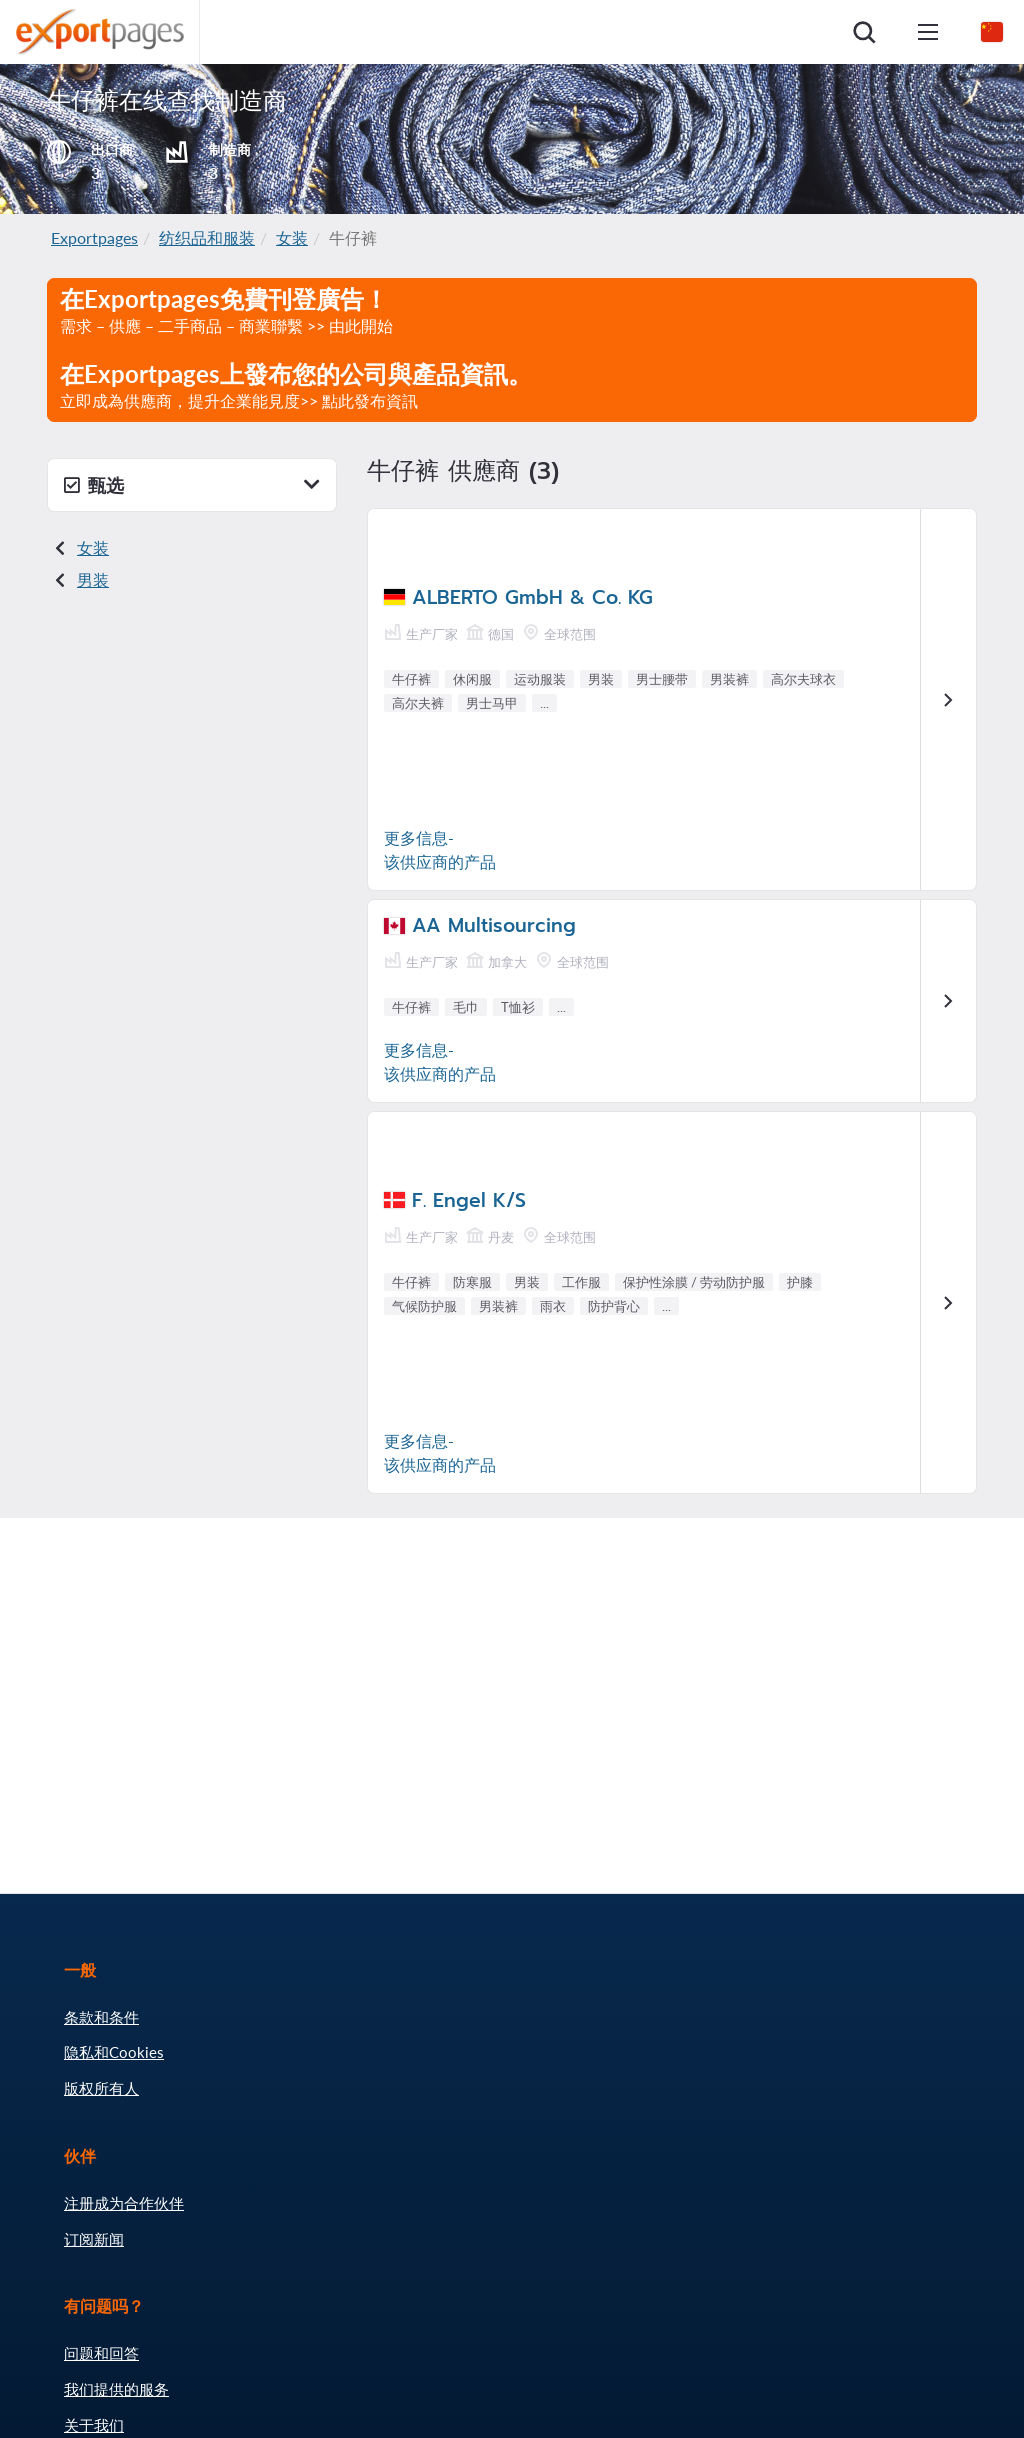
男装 (93, 579)
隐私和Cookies (114, 2052)
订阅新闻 (94, 2239)
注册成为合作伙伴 (124, 2203)
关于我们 (94, 2425)
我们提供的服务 (116, 2389)
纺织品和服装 (207, 237)
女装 (292, 237)
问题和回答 (101, 2353)
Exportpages (94, 237)
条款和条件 (101, 2017)
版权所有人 (101, 2088)
